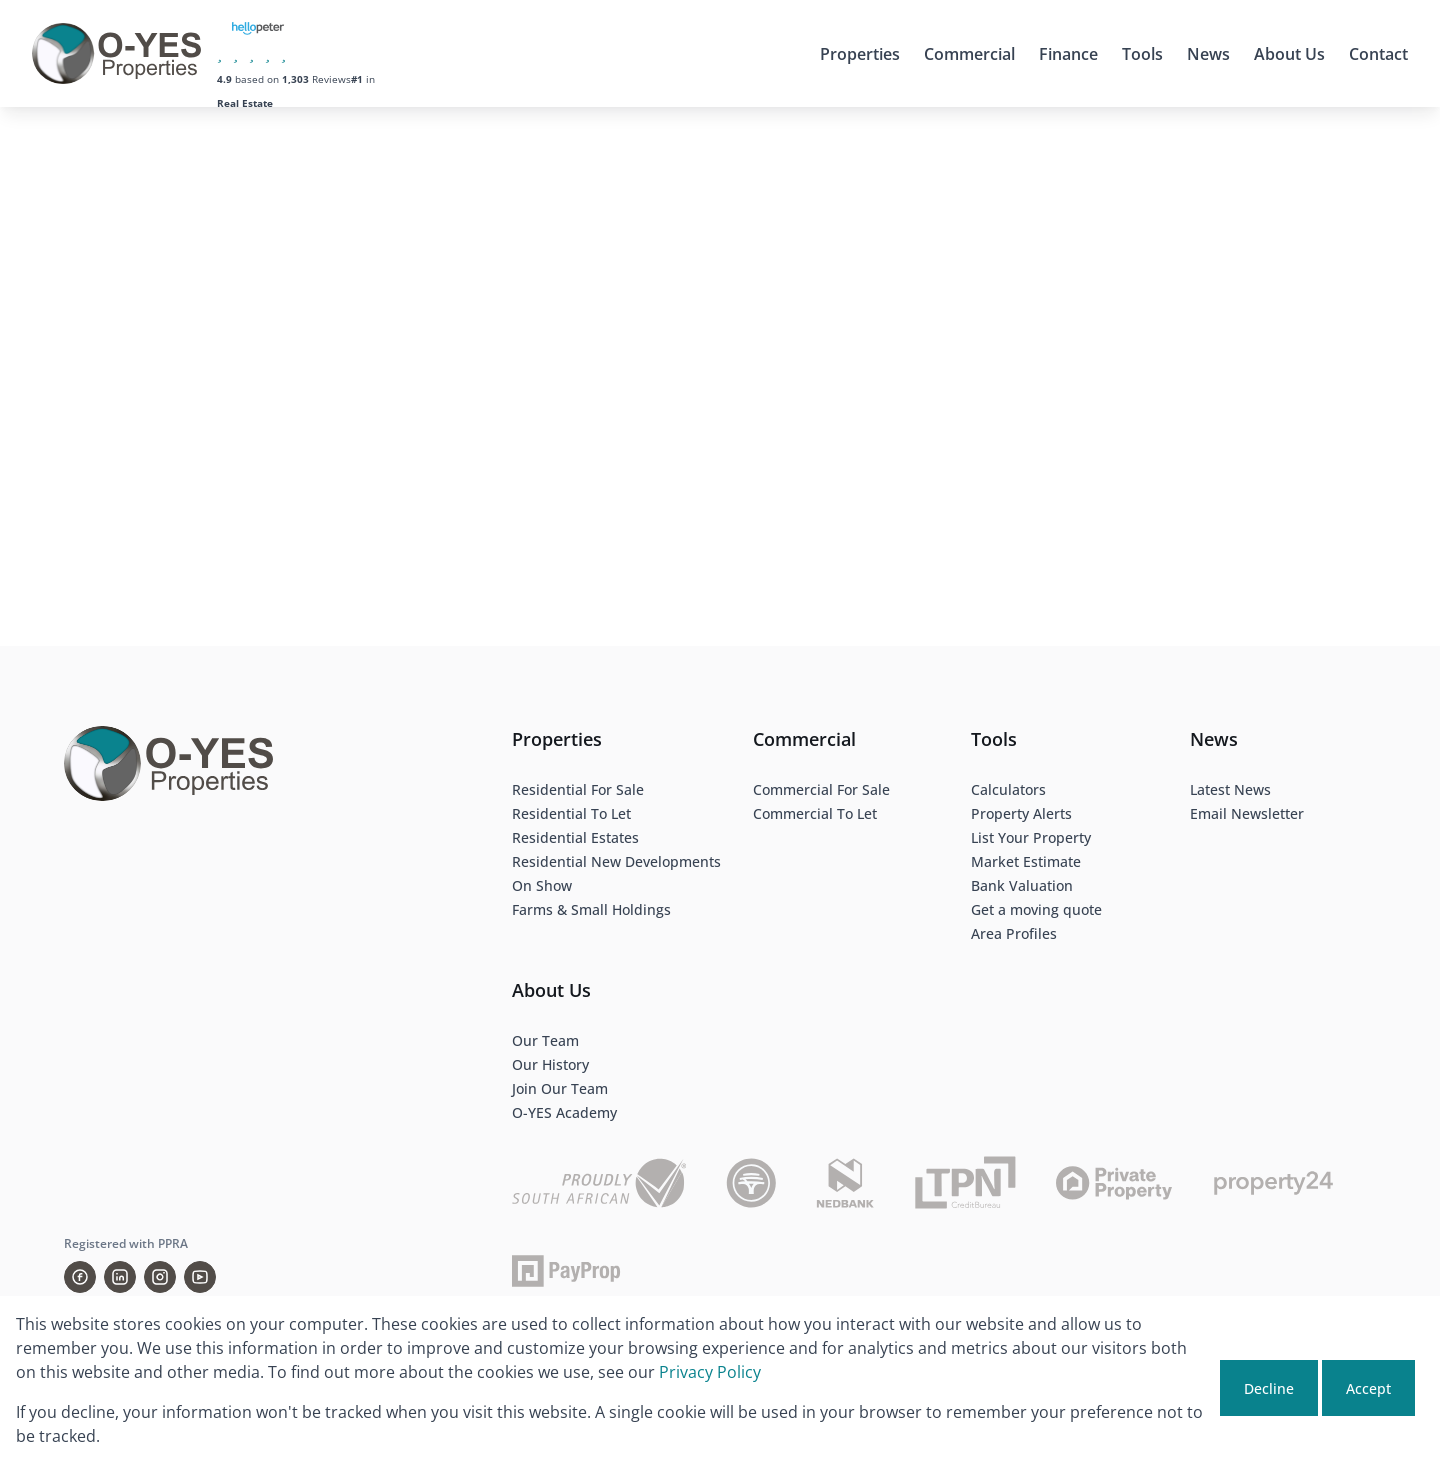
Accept (1368, 1388)
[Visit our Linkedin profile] (120, 1277)
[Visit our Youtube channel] (200, 1277)
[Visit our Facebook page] (80, 1277)
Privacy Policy (710, 1372)
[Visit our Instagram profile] (160, 1277)
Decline (1269, 1388)
